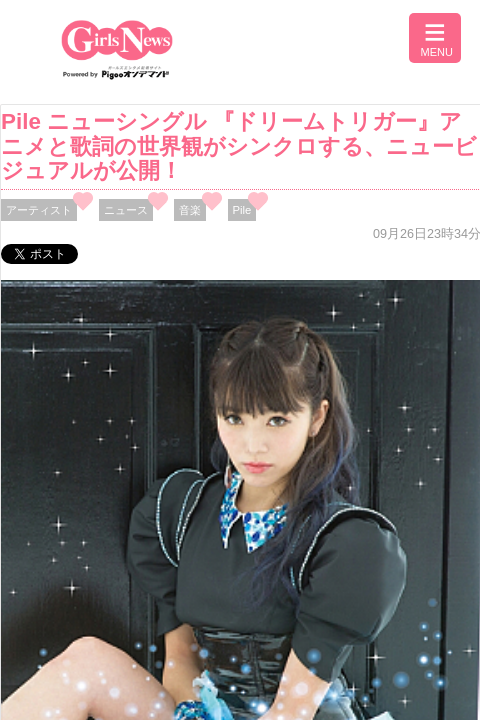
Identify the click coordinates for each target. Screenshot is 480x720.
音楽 (190, 210)
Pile (242, 210)
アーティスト (39, 210)
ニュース (126, 210)
